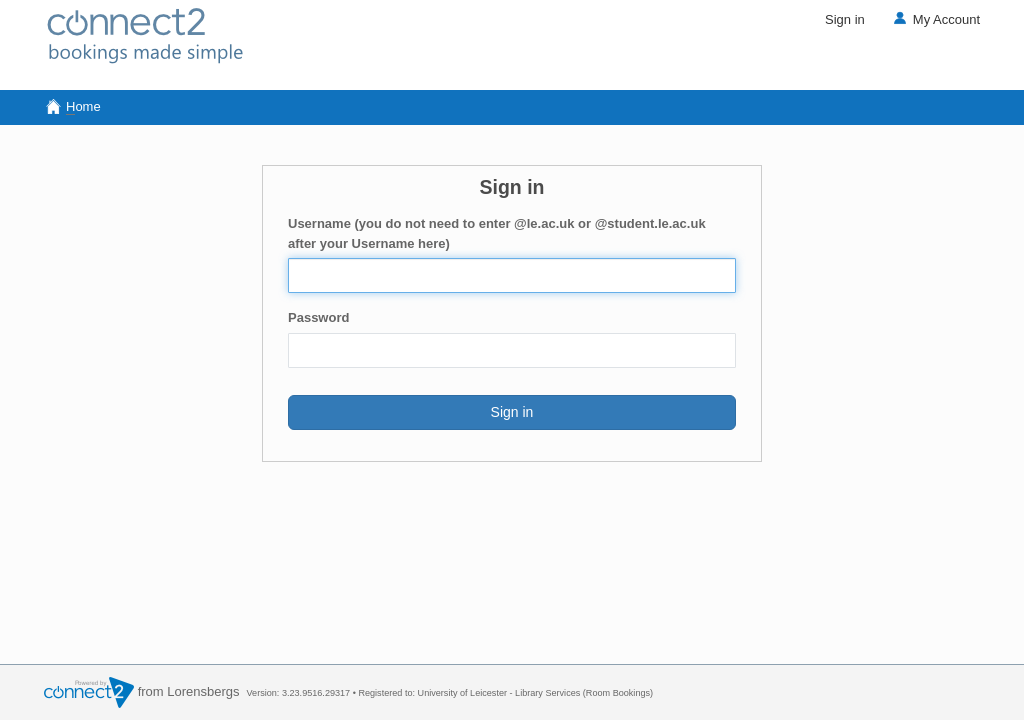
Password (318, 317)
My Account (935, 19)
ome (72, 107)
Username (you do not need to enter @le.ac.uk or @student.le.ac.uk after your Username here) (497, 233)
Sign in (845, 19)
